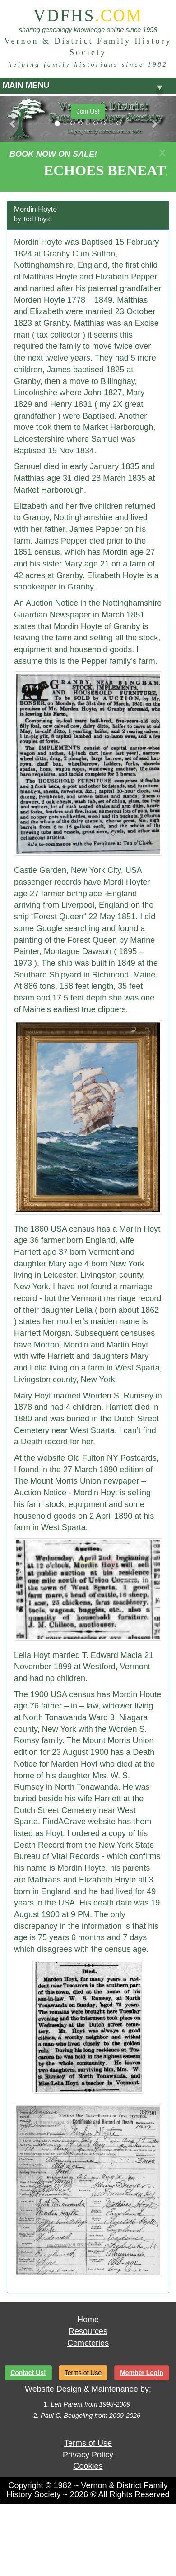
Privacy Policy (88, 2454)
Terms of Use (88, 2443)
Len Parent (66, 2404)
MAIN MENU (83, 87)
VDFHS (88, 15)
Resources (88, 2331)
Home (88, 2319)
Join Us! (88, 111)
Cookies (87, 2466)
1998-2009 (114, 2404)
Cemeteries (88, 2343)
